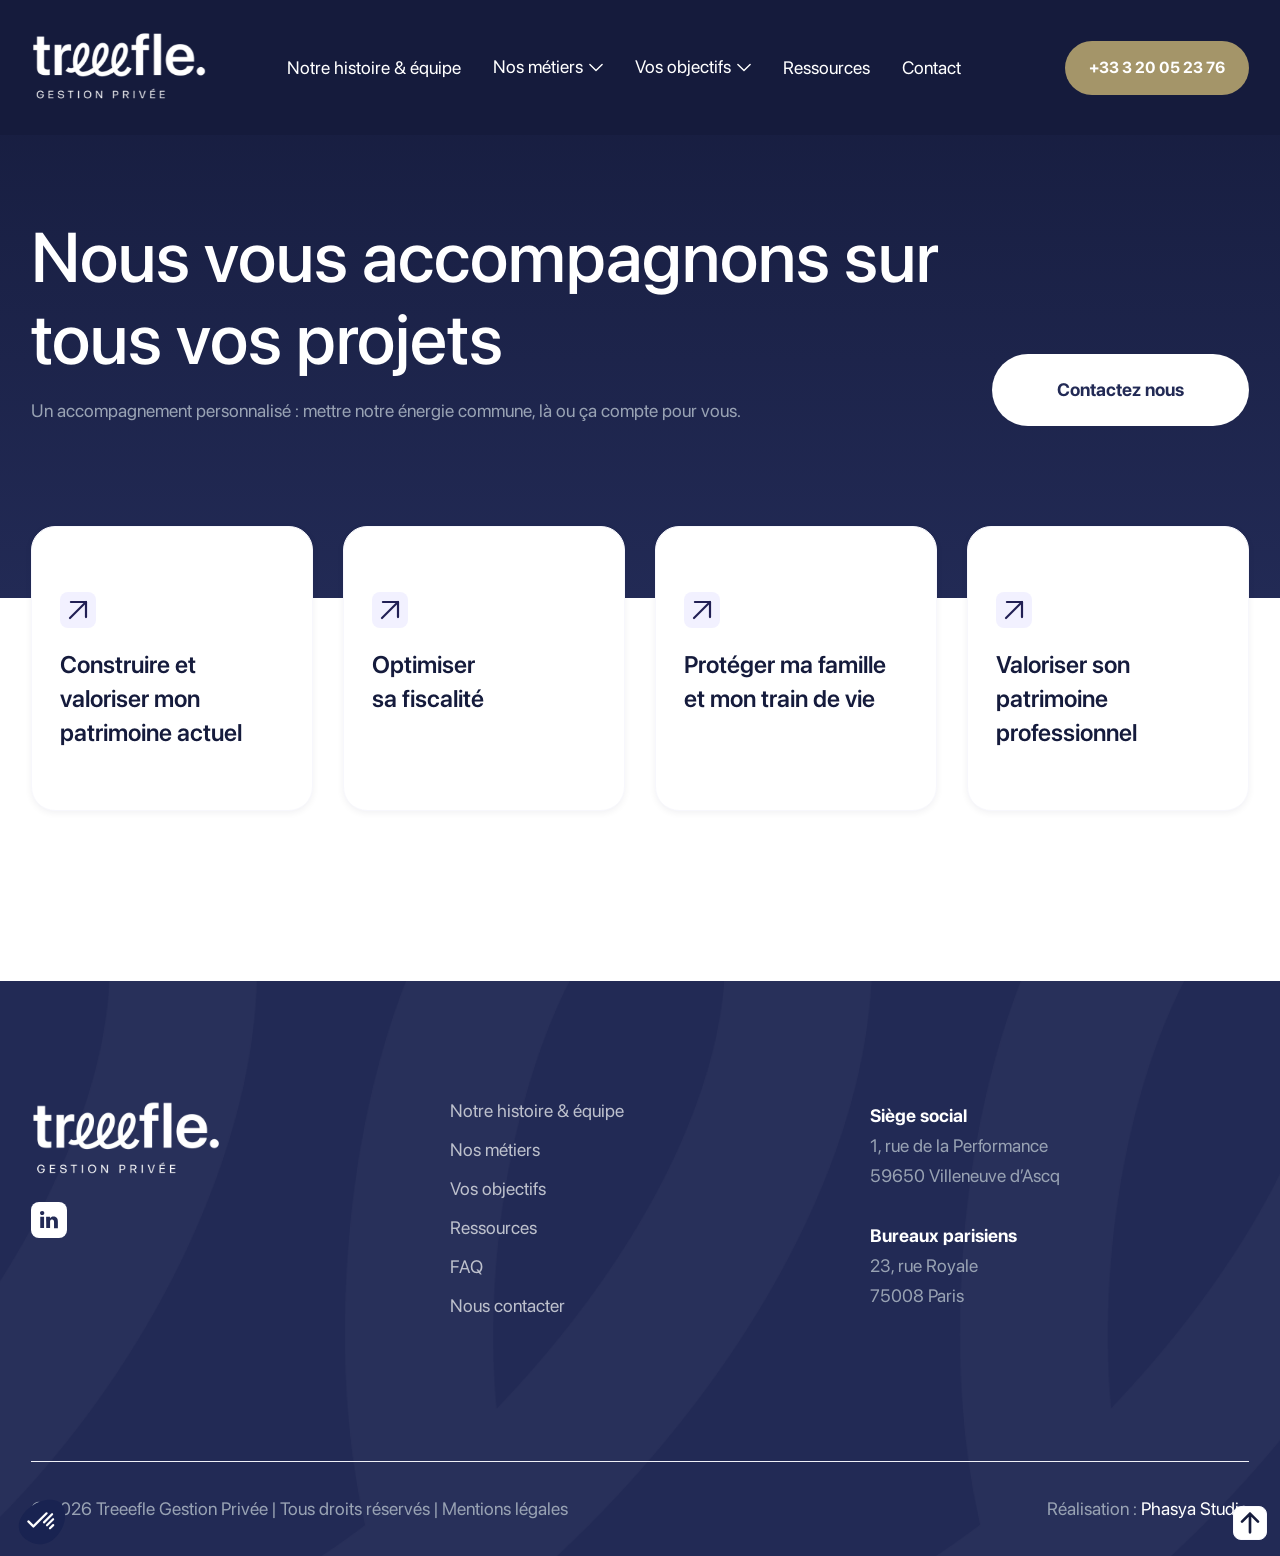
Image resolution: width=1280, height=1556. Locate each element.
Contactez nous (1120, 389)
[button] (548, 67)
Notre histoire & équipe (374, 68)
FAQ (466, 1266)
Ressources (826, 68)
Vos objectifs (498, 1188)
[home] (119, 67)
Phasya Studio (1195, 1508)
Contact (931, 68)
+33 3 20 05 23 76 (1157, 67)
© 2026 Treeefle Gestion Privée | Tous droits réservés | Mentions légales (299, 1508)
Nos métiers (495, 1149)
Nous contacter (507, 1305)
